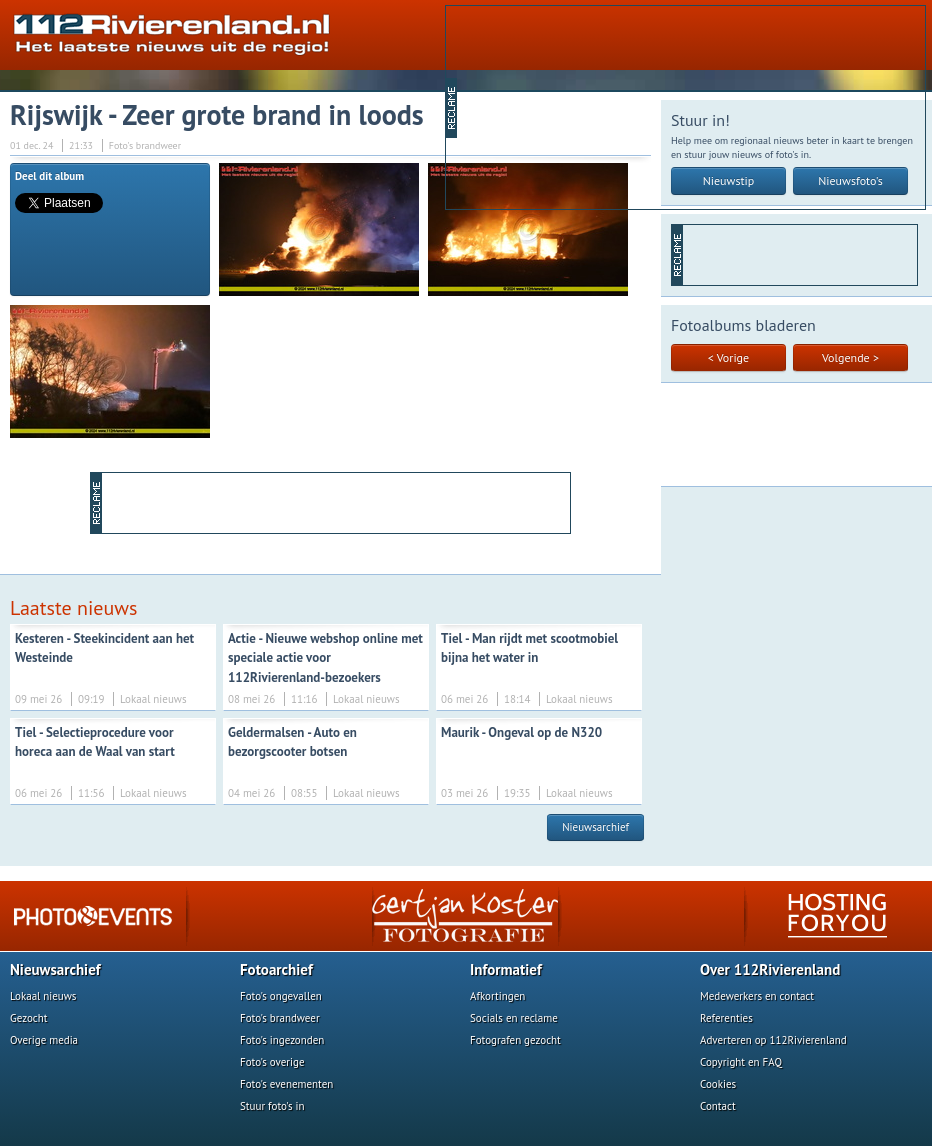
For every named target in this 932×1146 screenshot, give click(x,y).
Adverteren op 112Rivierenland (773, 1040)
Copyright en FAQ (741, 1062)
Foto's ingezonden (282, 1040)
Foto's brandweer (280, 1018)
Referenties (726, 1018)
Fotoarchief (276, 969)
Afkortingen (497, 996)
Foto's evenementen (286, 1084)
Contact (718, 1106)
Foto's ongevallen (281, 996)
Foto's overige (272, 1062)
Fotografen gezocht (515, 1040)
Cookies (718, 1084)
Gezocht (29, 1018)
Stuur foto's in (272, 1106)
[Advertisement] (569, 106)
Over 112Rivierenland (770, 969)
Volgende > (850, 357)
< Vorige (728, 357)
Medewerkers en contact (757, 996)
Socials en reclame (514, 1018)
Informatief (506, 969)
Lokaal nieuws (43, 996)
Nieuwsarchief (595, 827)
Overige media (44, 1040)
